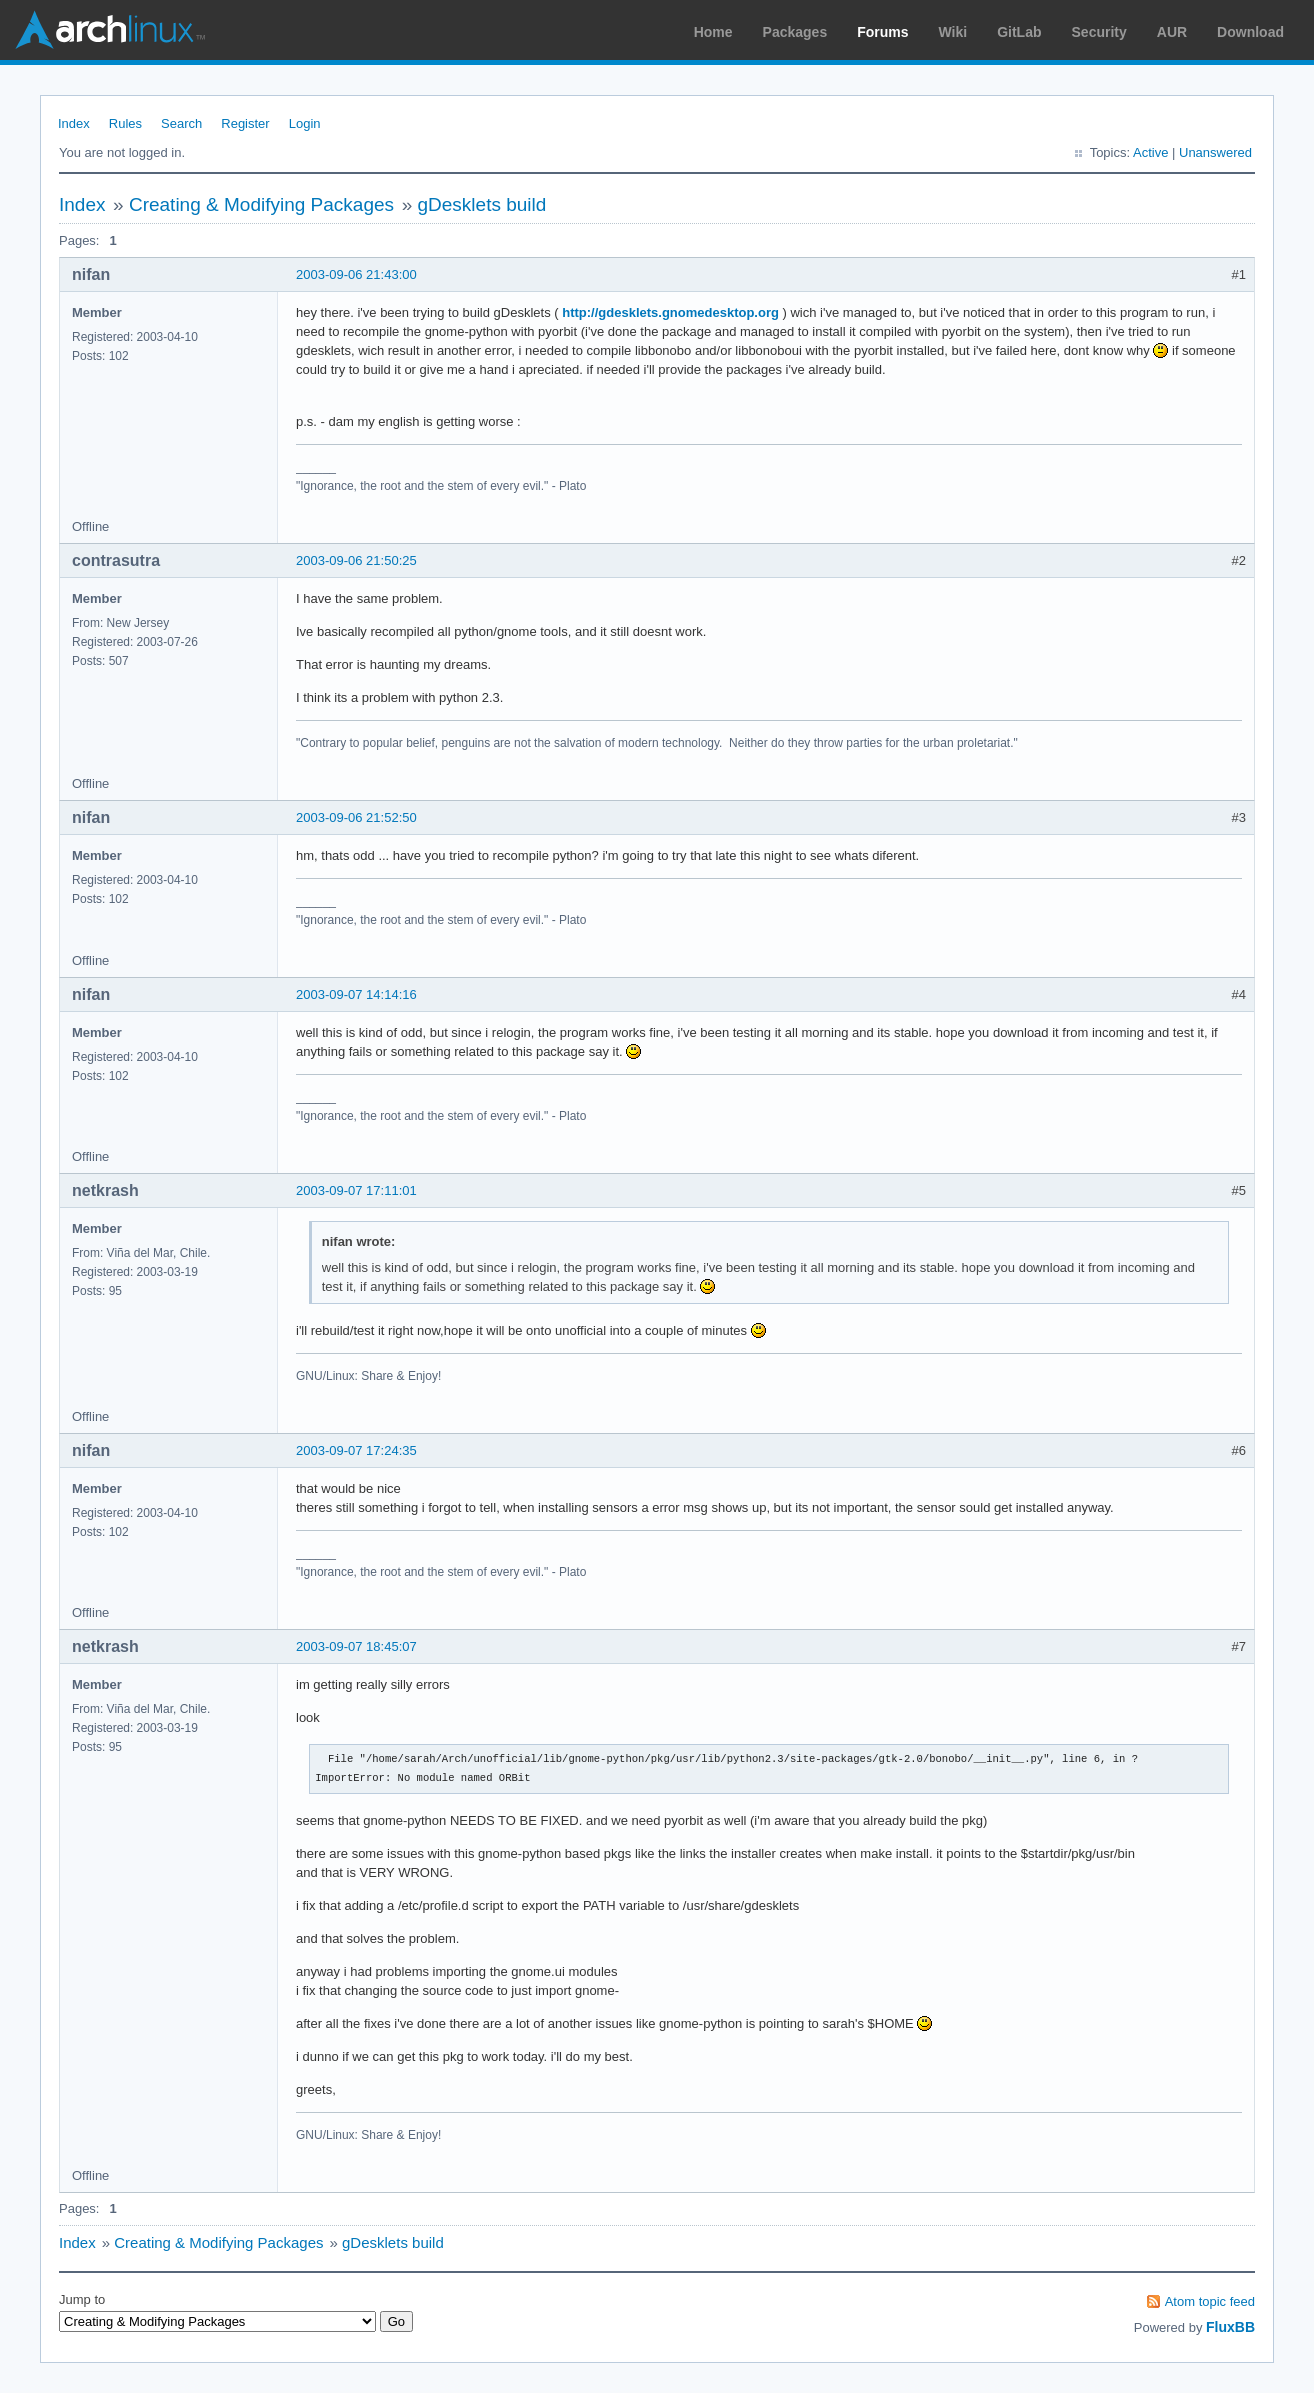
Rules (125, 123)
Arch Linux (110, 30)
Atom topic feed (1210, 2301)
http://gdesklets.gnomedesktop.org (670, 312)
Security (1099, 32)
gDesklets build (481, 204)
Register (245, 123)
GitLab (1019, 32)
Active (1150, 152)
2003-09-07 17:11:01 (356, 1190)
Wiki (953, 32)
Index (74, 123)
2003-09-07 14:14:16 (356, 994)
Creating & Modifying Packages (261, 204)
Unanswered (1215, 152)
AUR (1172, 32)
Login (305, 123)
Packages (795, 32)
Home (713, 32)
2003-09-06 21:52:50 (356, 817)
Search (181, 123)
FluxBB (1230, 2327)
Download (1250, 32)
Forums (882, 32)
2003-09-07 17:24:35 (356, 1450)
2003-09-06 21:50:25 (356, 560)
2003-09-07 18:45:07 (356, 1646)
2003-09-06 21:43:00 (356, 274)
